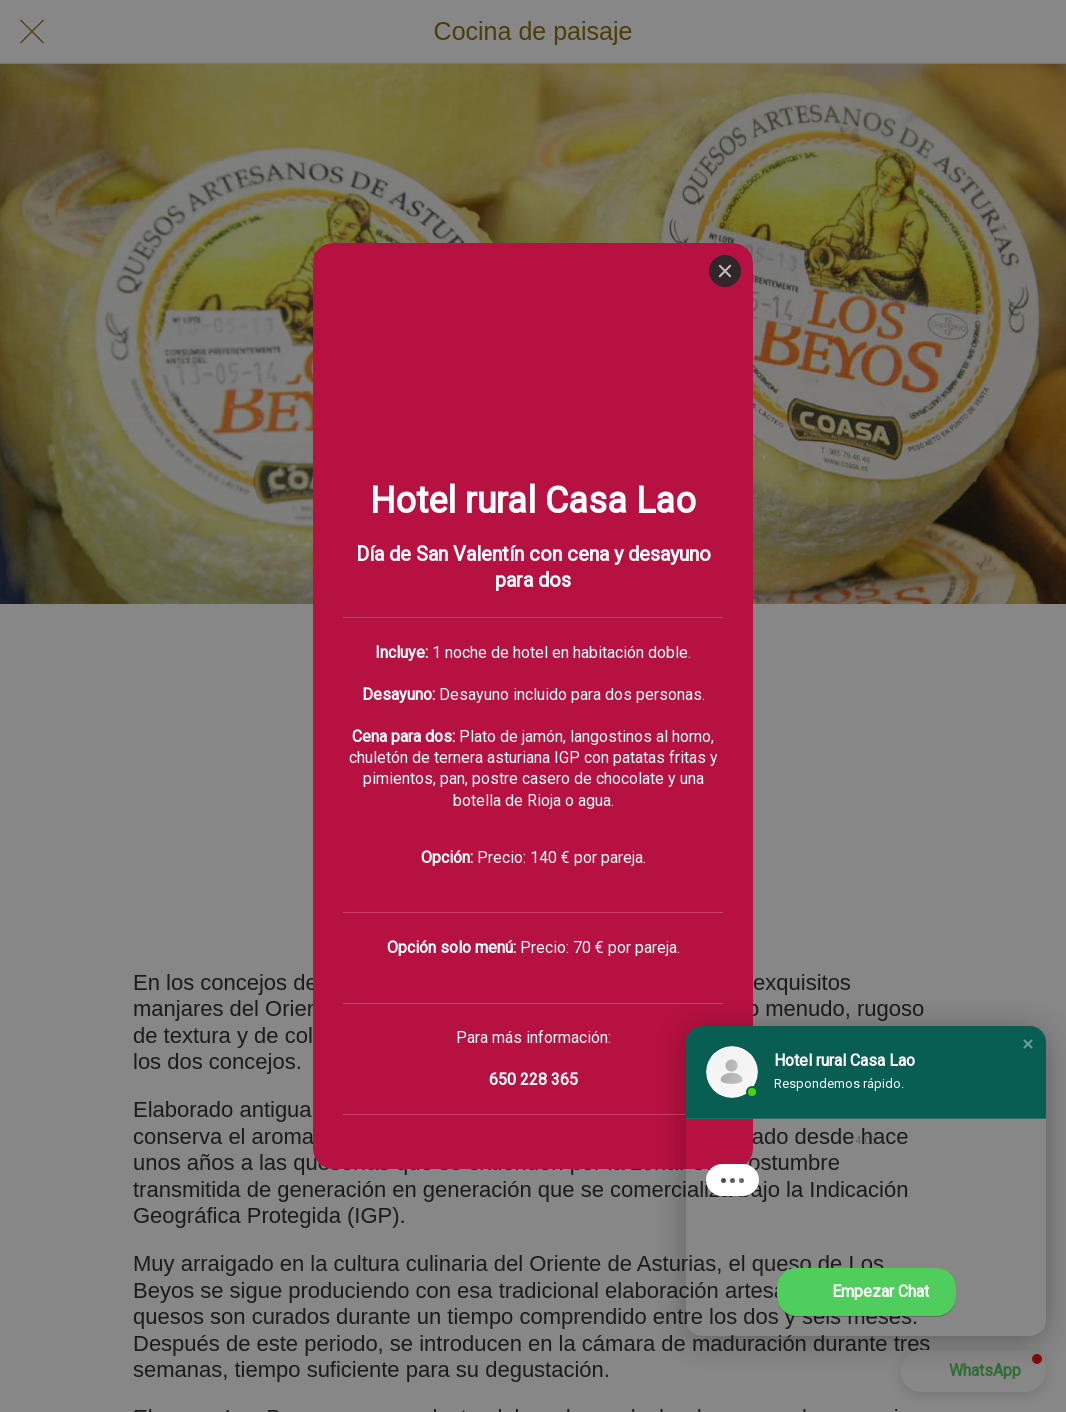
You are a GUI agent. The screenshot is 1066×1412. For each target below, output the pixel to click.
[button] (1028, 1044)
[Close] (725, 28)
